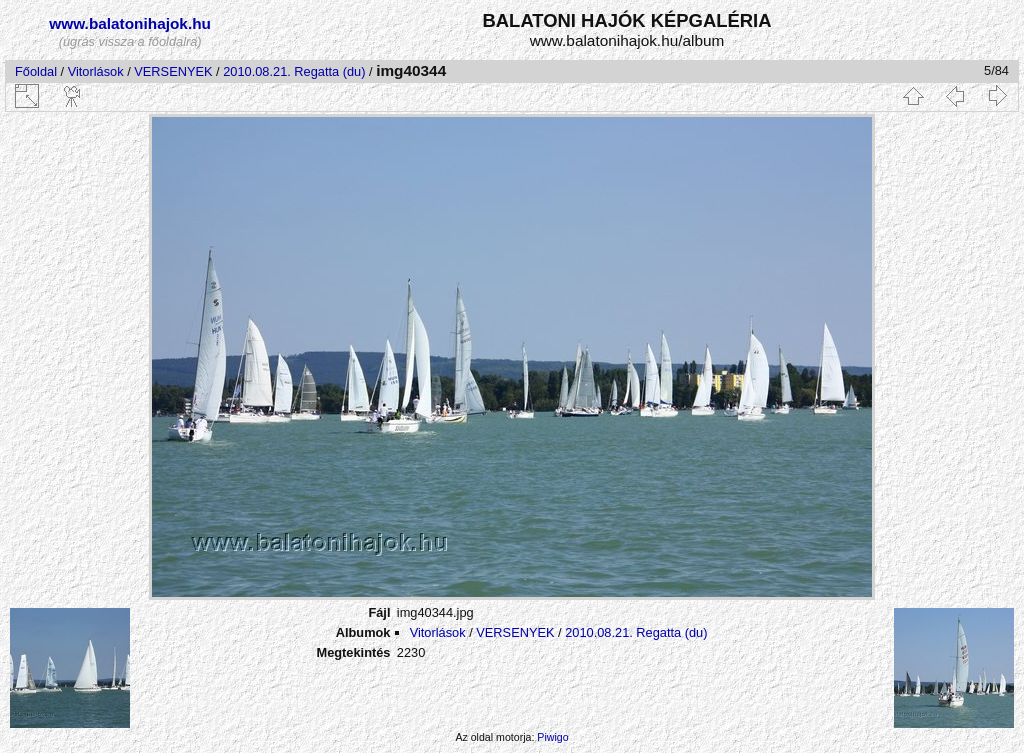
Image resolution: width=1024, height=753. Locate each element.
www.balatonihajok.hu (130, 23)
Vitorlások (96, 71)
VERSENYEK (173, 71)
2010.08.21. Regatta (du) (294, 71)
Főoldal (36, 71)
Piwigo (552, 737)
